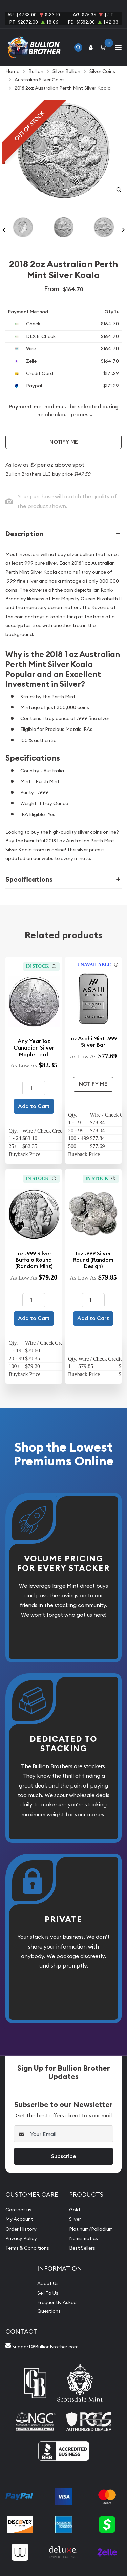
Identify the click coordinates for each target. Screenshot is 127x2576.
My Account (19, 2219)
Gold (74, 2209)
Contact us (18, 2209)
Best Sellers (82, 2248)
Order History (21, 2229)
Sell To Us (47, 2293)
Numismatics (83, 2238)
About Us (48, 2283)
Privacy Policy (21, 2238)
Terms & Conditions (27, 2248)
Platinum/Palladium (91, 2229)
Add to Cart (34, 1106)
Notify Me (63, 441)
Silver (75, 2219)
